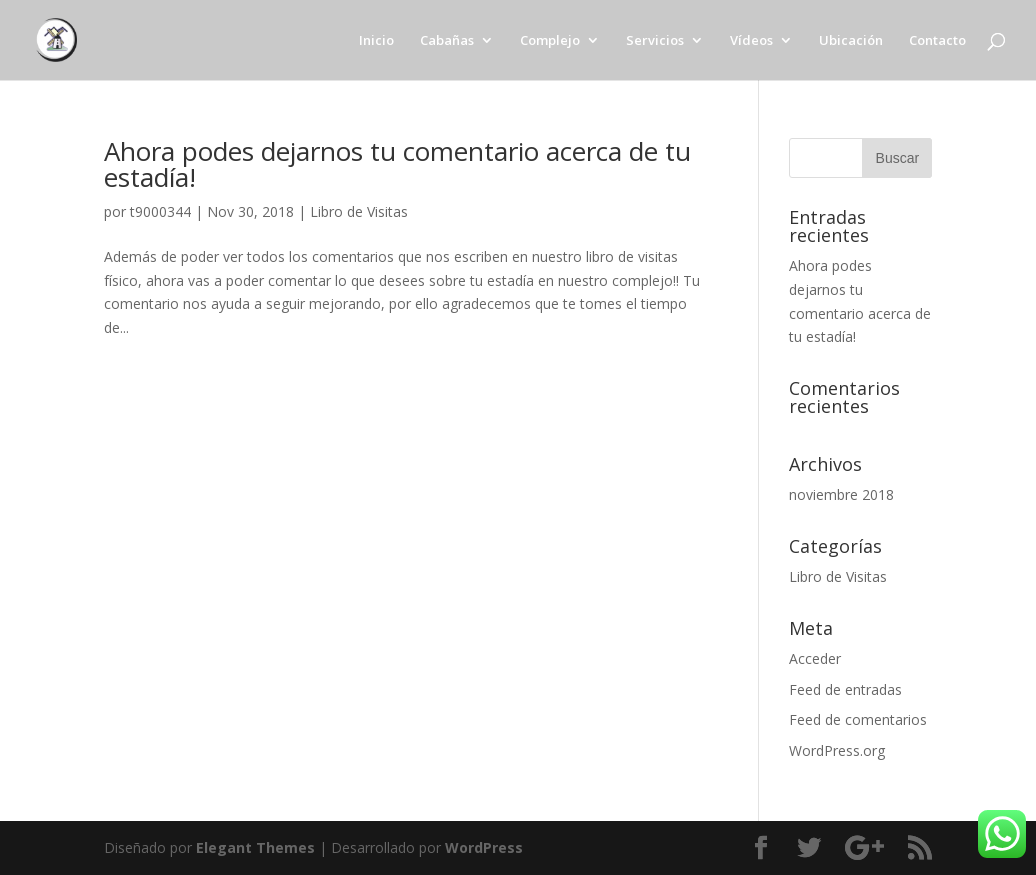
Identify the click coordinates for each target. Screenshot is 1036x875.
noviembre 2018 (841, 494)
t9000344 (160, 211)
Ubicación (851, 41)
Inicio (376, 41)
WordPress (484, 847)
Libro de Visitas (359, 211)
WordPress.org (837, 750)
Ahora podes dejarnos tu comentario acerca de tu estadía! (397, 164)
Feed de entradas (845, 689)
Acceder (815, 658)
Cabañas (447, 41)
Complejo (550, 41)
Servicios (655, 41)
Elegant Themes (255, 847)
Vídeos (751, 41)
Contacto (937, 41)
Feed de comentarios (858, 719)
